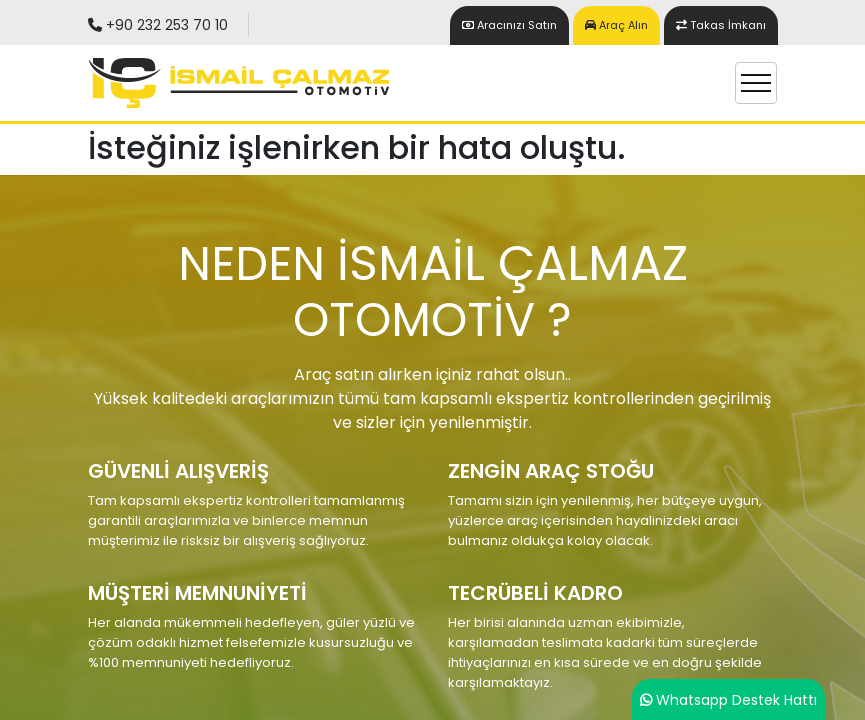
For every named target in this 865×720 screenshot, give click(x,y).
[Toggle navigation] (756, 83)
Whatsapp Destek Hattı (736, 700)
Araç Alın (616, 25)
